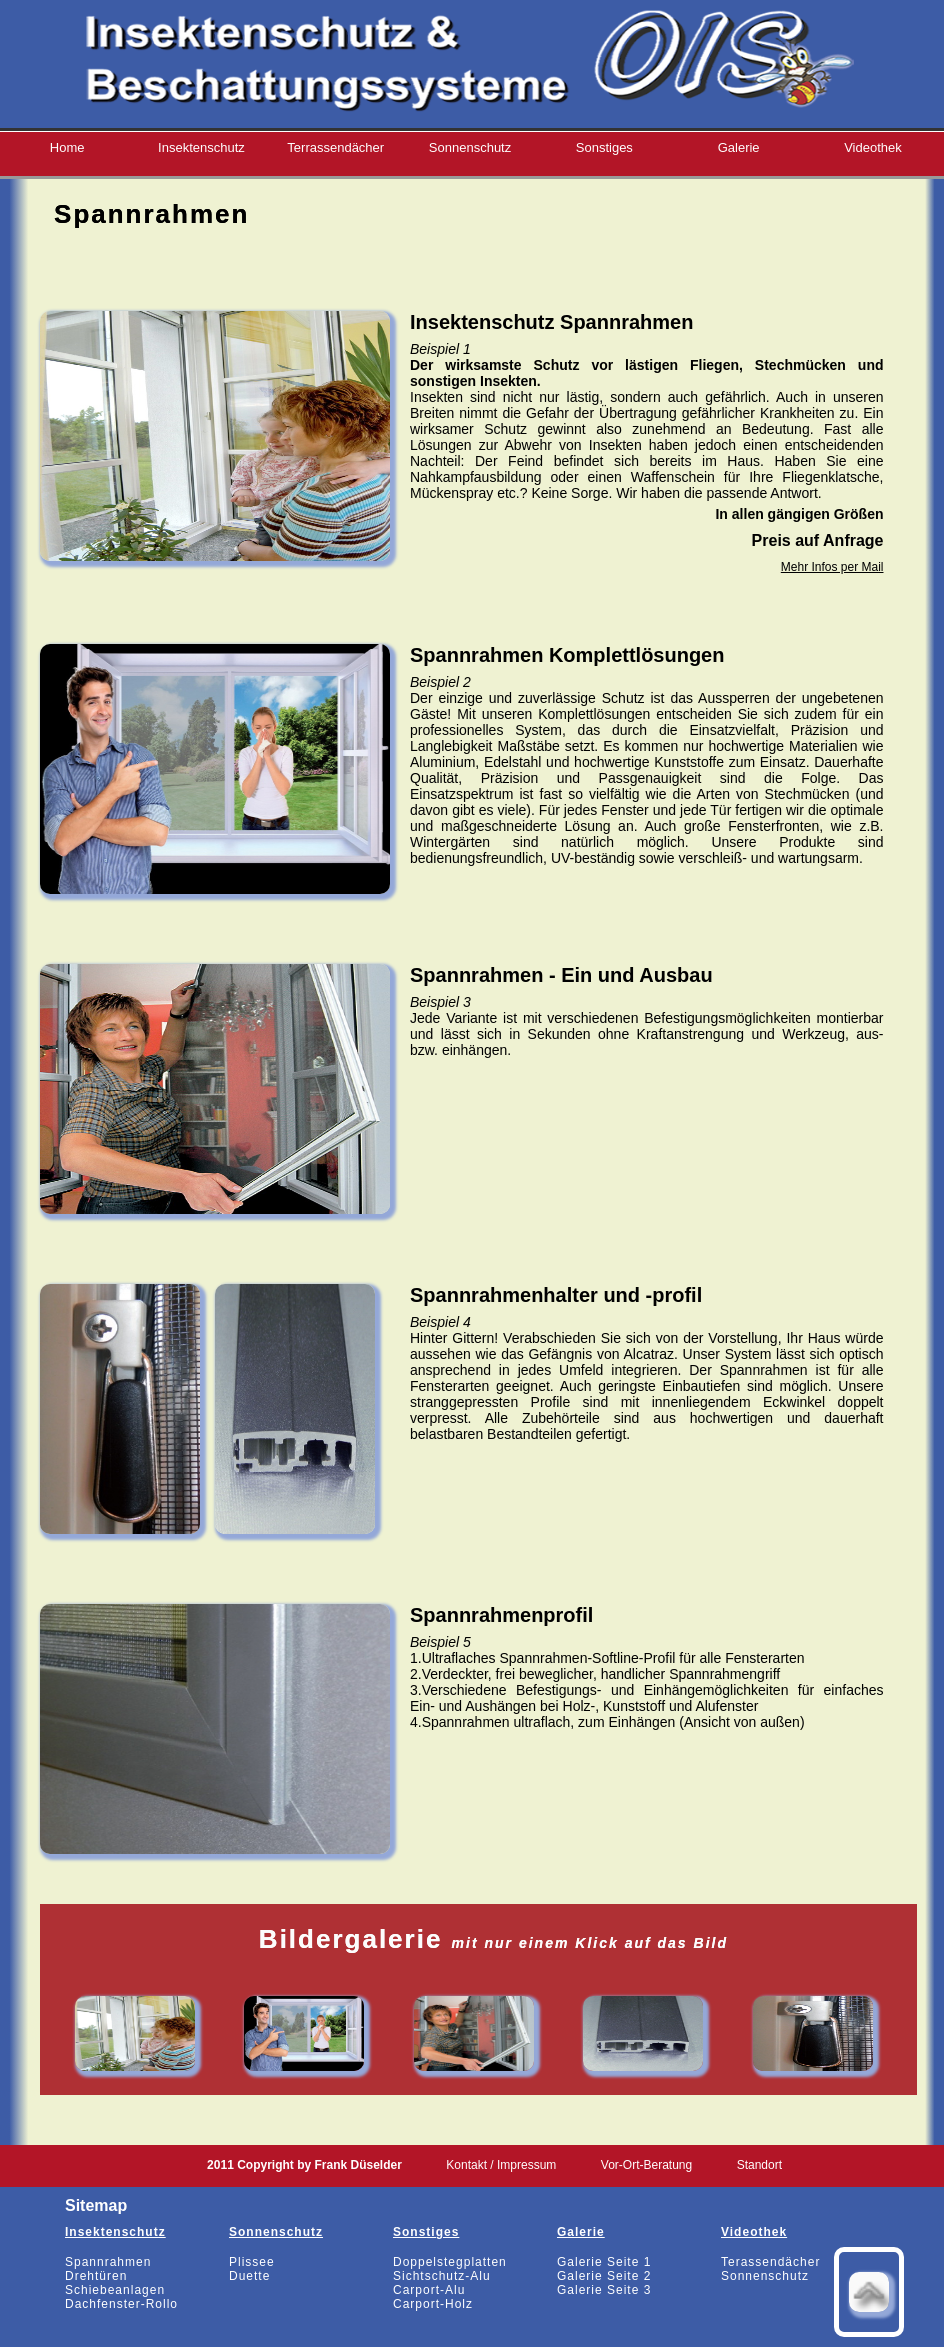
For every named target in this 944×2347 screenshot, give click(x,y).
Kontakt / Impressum (501, 2165)
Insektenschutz (201, 147)
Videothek (873, 147)
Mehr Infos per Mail (832, 567)
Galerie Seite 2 (604, 2276)
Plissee (252, 2262)
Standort (759, 2165)
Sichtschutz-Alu (442, 2276)
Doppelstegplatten (450, 2262)
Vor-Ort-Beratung (646, 2165)
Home (67, 147)
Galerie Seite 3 (604, 2290)
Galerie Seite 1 (604, 2262)
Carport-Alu (429, 2290)
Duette (249, 2276)
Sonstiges (604, 147)
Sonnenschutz (470, 147)
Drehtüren (96, 2276)
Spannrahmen (108, 2262)
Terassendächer (770, 2262)
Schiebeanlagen (115, 2290)
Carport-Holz (433, 2304)
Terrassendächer (335, 147)
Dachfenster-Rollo (121, 2304)
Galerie (739, 147)
